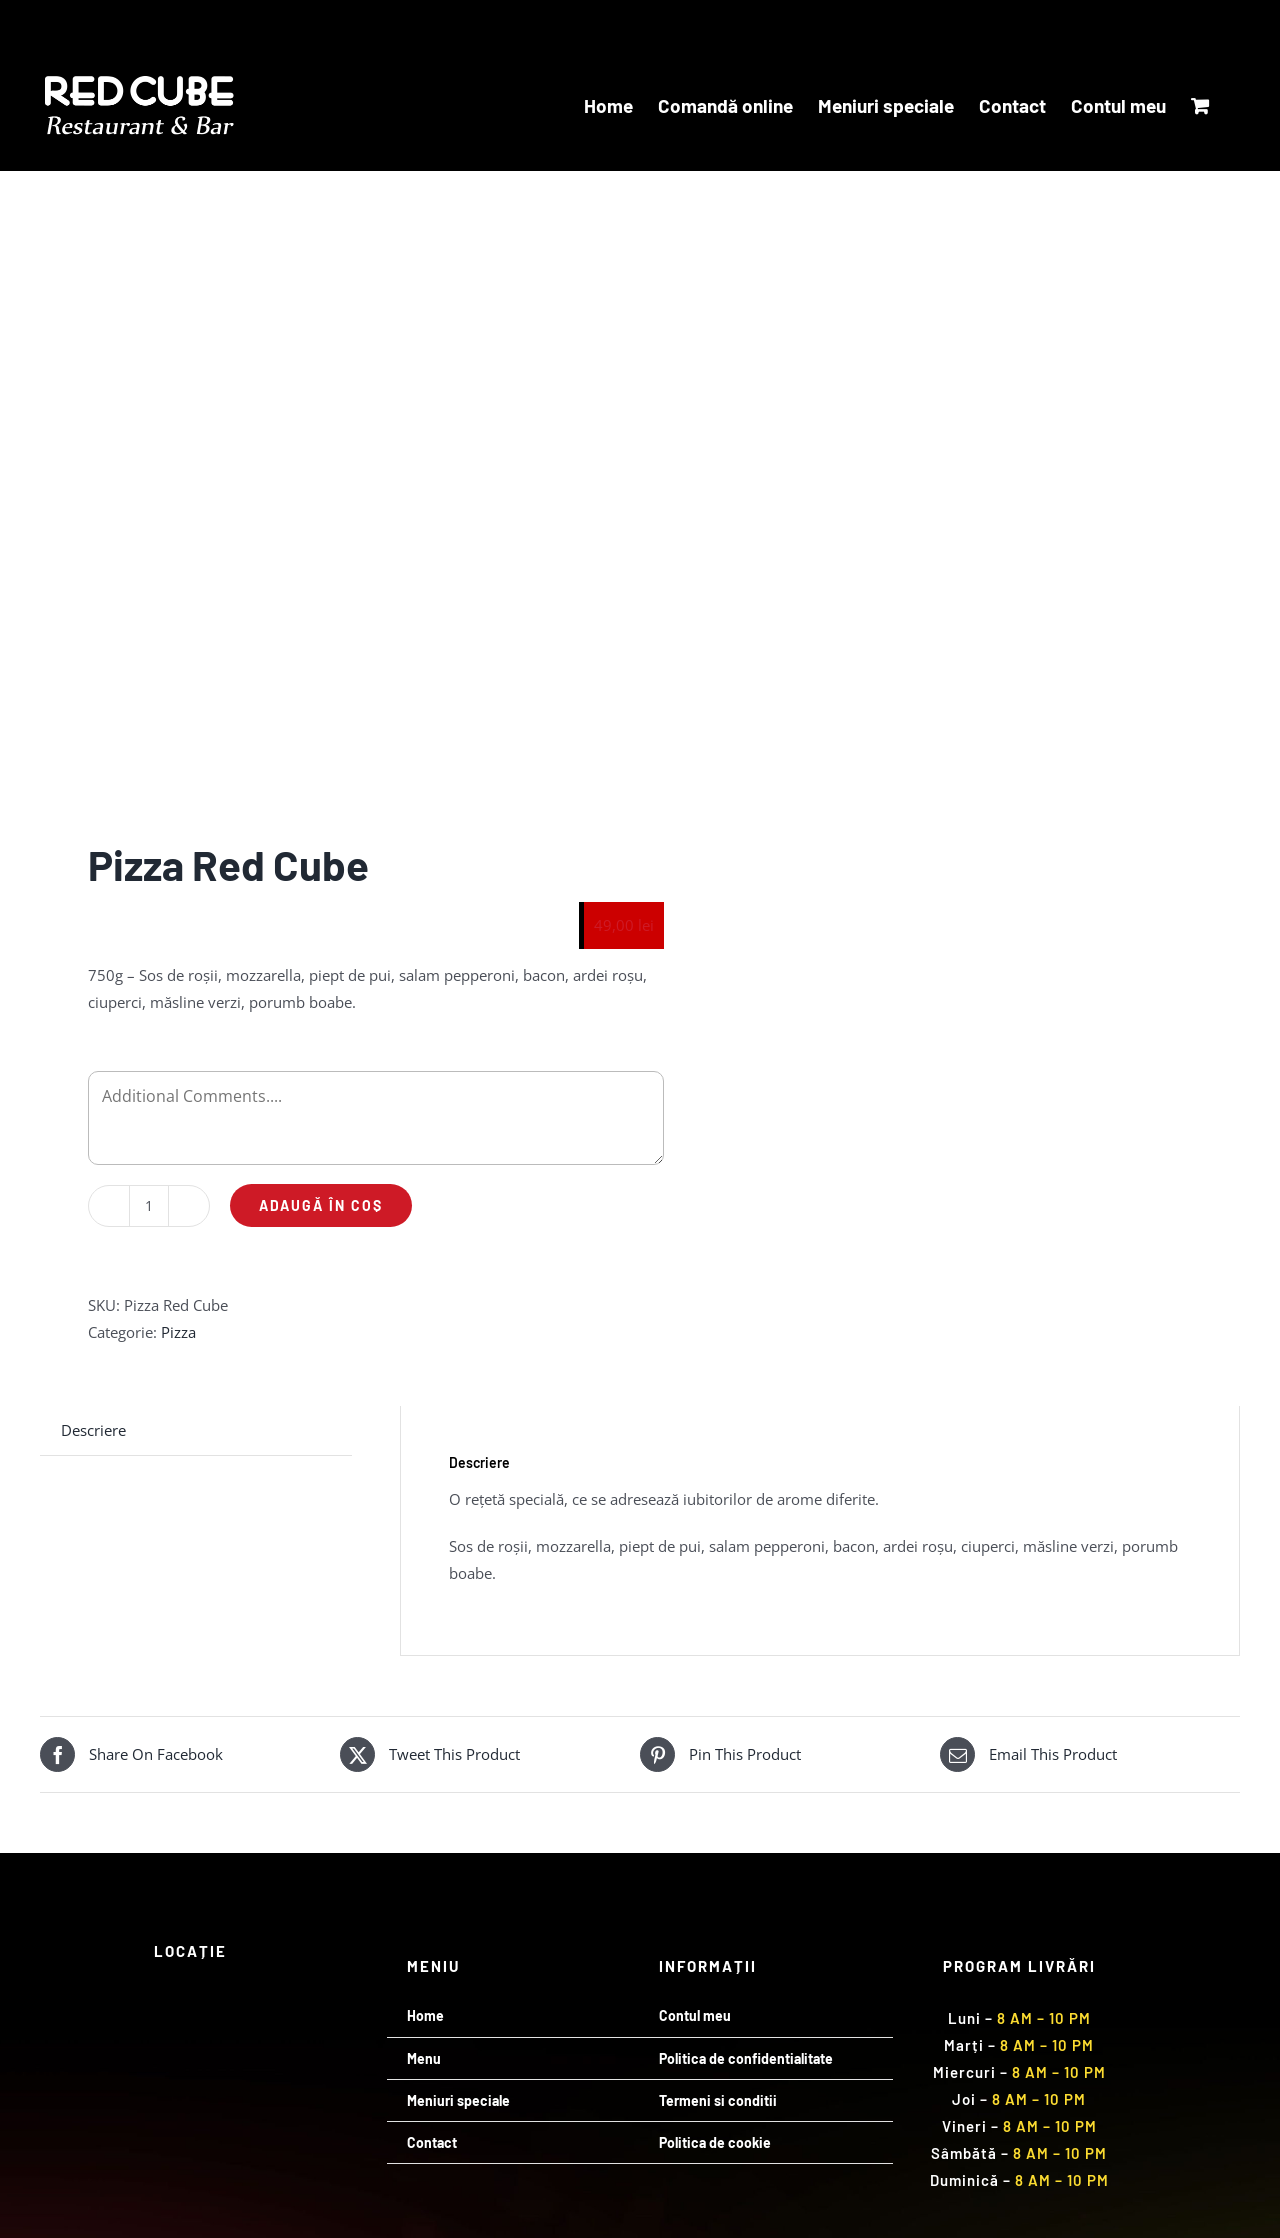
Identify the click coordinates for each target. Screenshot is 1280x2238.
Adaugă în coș (321, 1205)
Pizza (178, 1332)
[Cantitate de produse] (149, 1206)
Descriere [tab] (93, 1430)
